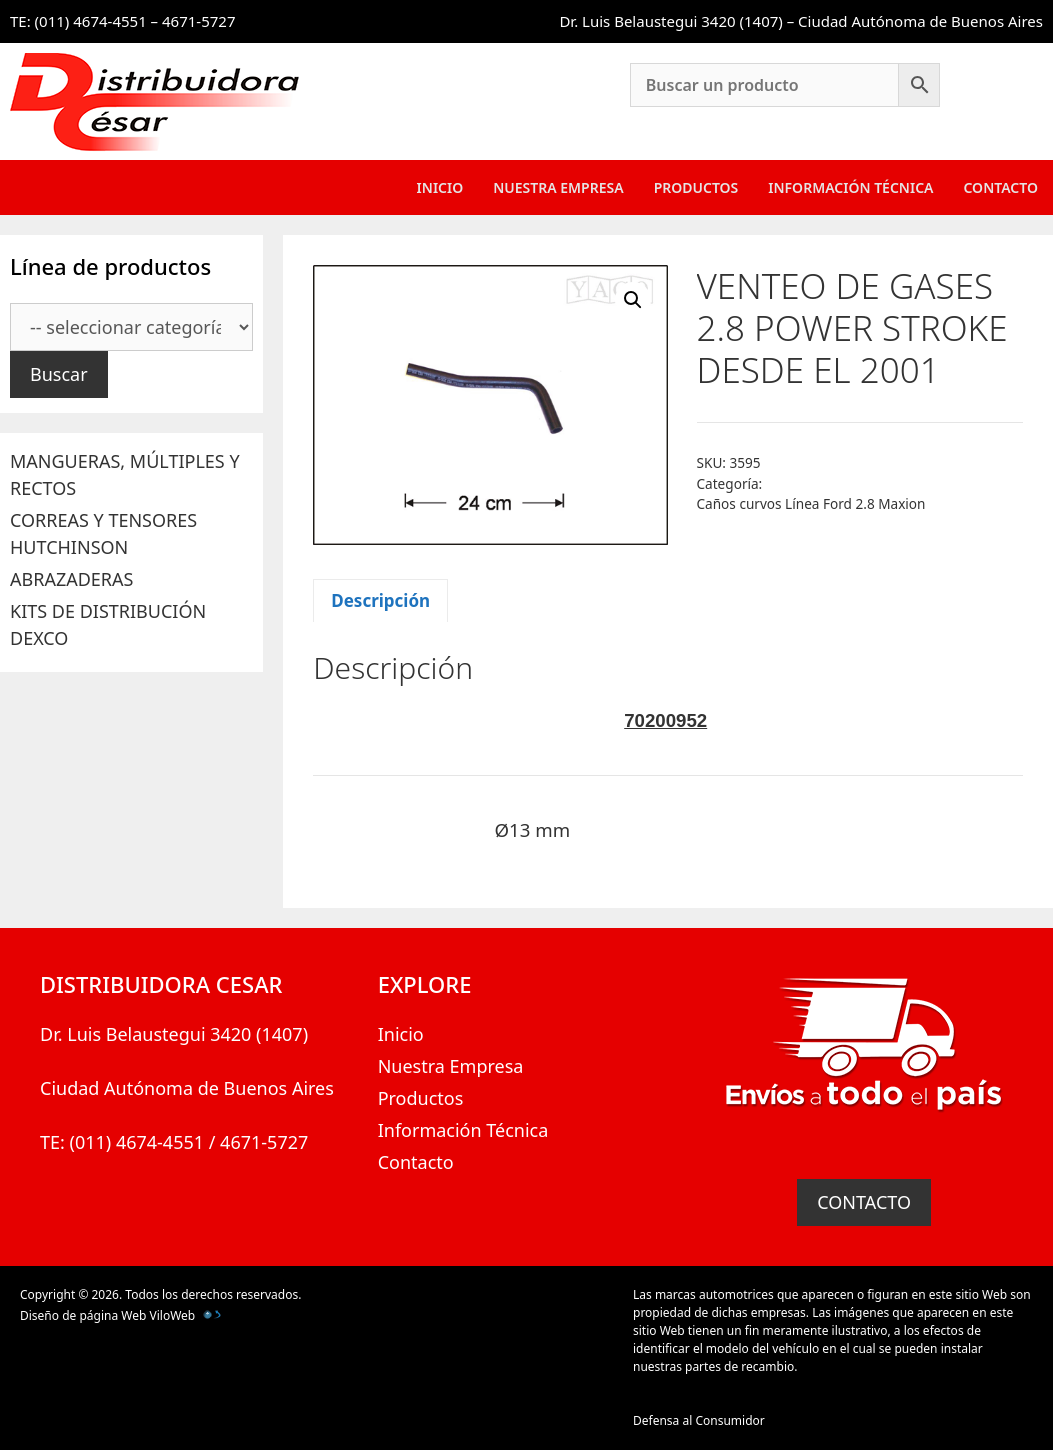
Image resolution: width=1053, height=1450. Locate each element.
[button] (633, 300)
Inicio (440, 187)
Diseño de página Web (83, 1315)
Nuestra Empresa (558, 187)
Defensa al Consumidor (699, 1420)
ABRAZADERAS (71, 579)
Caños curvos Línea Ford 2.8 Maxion (811, 503)
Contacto (1000, 187)
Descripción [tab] (380, 600)
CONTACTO (864, 1202)
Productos (696, 187)
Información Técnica (850, 187)
